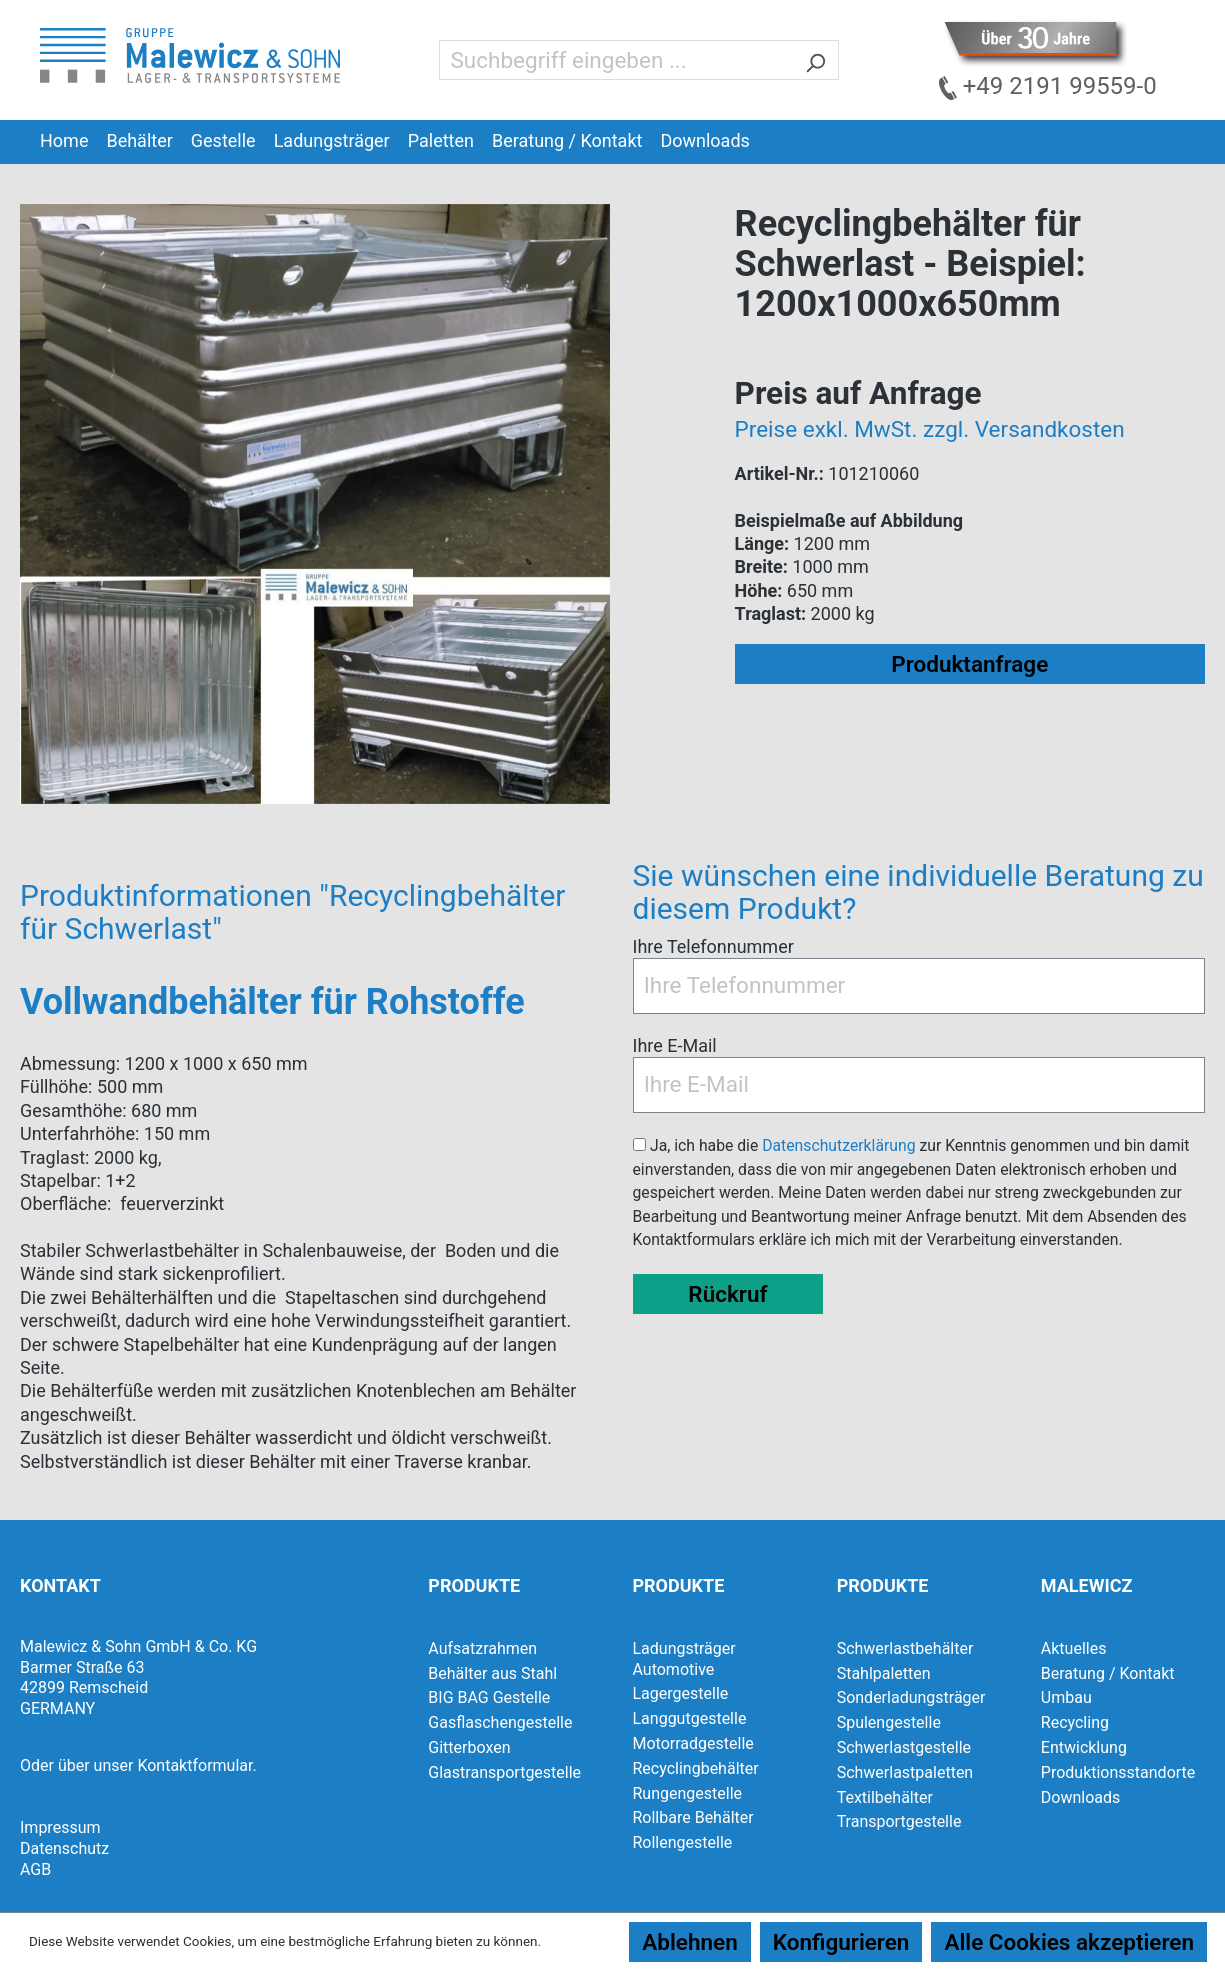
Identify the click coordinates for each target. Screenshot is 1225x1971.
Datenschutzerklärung (838, 1145)
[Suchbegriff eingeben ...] (616, 60)
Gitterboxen (469, 1747)
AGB (35, 1869)
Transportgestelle (899, 1821)
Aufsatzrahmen (482, 1648)
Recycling (1075, 1722)
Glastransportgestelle (504, 1772)
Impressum (60, 1827)
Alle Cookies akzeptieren (1069, 1942)
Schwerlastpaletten (905, 1772)
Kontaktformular (194, 1765)
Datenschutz (64, 1848)
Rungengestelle (687, 1793)
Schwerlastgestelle (904, 1747)
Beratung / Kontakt (1108, 1673)
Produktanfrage (969, 664)
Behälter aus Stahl (492, 1673)
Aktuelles (1074, 1648)
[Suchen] (815, 60)
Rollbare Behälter (692, 1817)
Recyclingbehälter (695, 1768)
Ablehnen (689, 1942)
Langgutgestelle (689, 1718)
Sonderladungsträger (911, 1697)
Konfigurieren (841, 1942)
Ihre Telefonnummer (713, 946)
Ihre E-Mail (675, 1045)
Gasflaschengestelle (500, 1722)
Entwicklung (1084, 1747)
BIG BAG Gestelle (489, 1697)
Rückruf (727, 1294)
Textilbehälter (885, 1797)
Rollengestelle (682, 1842)
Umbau (1066, 1697)
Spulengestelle (889, 1722)
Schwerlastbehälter (905, 1648)
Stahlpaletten (884, 1673)
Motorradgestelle (692, 1743)
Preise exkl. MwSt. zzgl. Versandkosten (930, 429)
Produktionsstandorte (1118, 1772)
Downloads (1080, 1797)
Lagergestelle (680, 1693)
